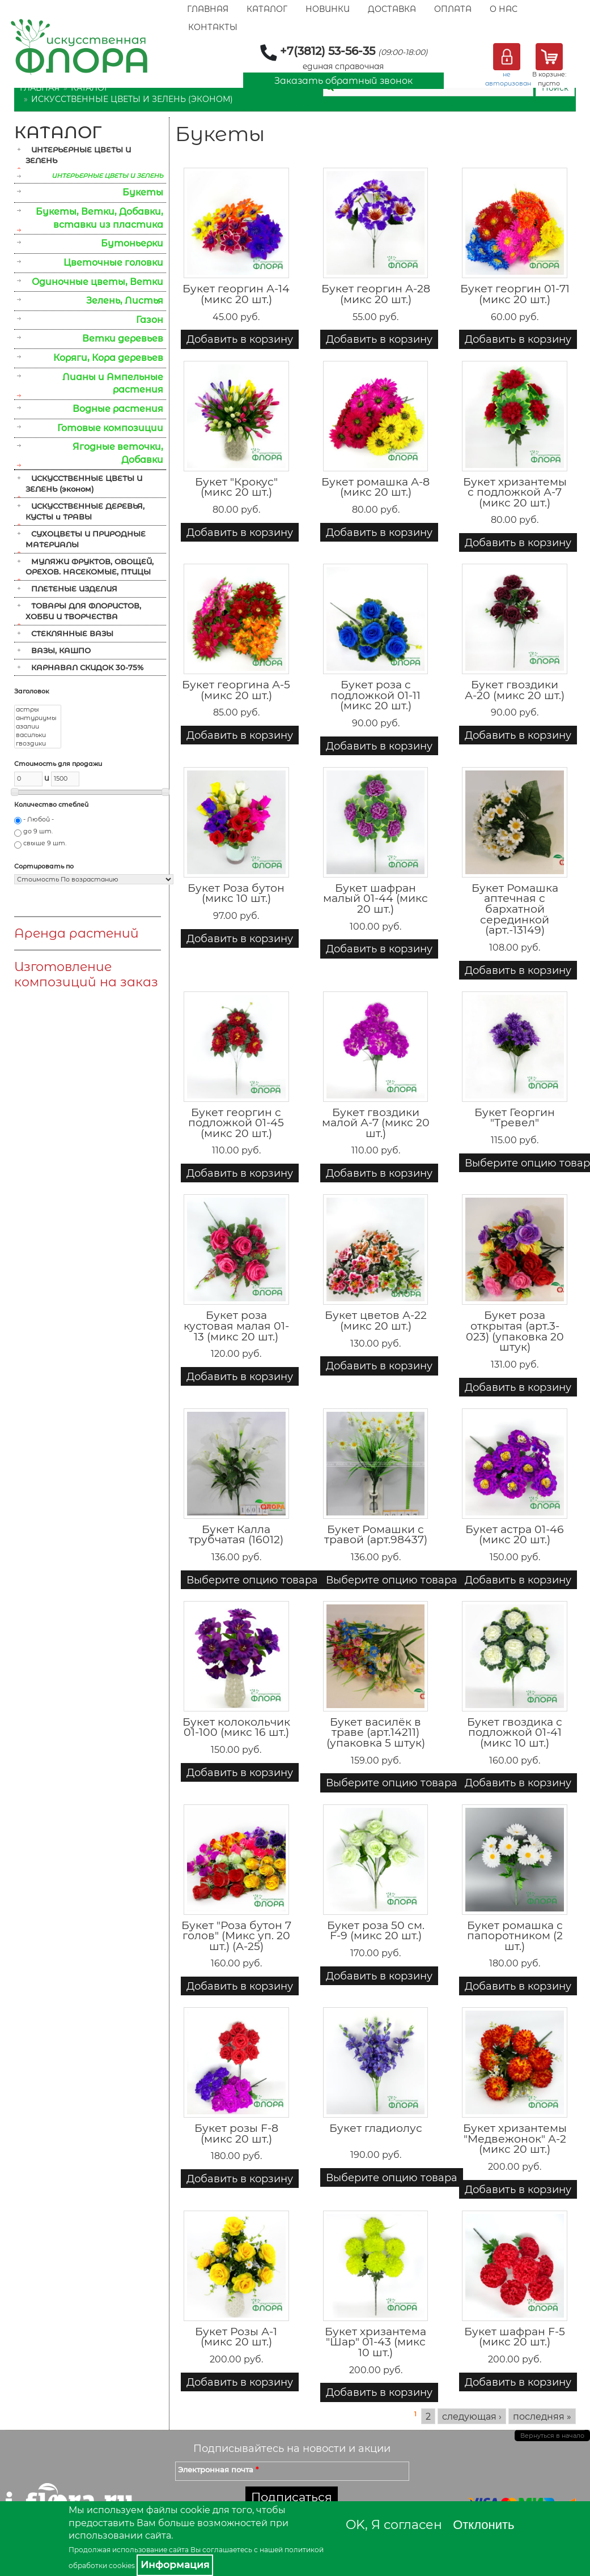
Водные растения (118, 408)
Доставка (392, 9)
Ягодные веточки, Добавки (118, 453)
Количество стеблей (51, 804)
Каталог (267, 9)
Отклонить (483, 2525)
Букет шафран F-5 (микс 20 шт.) (514, 2337)
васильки (38, 735)
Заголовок (31, 691)
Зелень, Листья (124, 300)
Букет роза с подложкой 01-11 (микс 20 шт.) (375, 695)
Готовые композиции (110, 428)
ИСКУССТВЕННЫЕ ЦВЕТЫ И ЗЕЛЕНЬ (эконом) (132, 99)
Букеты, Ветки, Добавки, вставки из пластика (99, 218)
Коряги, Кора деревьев (108, 357)
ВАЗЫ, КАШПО (61, 650)
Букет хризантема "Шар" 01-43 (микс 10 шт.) (375, 2342)
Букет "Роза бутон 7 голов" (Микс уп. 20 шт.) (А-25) (236, 1936)
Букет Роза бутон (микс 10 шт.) (236, 893)
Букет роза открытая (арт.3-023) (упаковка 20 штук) (515, 1331)
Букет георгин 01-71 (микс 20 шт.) (515, 294)
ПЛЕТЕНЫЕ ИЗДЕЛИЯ (74, 588)
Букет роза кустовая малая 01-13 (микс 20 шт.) (236, 1326)
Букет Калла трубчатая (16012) (236, 1535)
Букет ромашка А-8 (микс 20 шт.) (375, 487)
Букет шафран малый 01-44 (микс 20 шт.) (375, 899)
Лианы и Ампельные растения (112, 383)
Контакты (212, 27)
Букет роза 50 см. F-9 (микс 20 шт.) (376, 1931)
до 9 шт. (38, 831)
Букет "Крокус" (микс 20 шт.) (236, 487)
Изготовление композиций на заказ (86, 974)
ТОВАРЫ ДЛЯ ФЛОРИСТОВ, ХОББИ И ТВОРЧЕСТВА (83, 611)
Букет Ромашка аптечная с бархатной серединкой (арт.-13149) (515, 909)
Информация (175, 2564)
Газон (149, 319)
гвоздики (38, 743)
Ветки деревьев (122, 338)
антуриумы (38, 718)
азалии (38, 726)
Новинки (327, 9)
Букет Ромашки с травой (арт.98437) (375, 1535)
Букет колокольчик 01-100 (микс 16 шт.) (236, 1727)
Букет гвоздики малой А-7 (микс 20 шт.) (376, 1123)
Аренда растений (76, 933)
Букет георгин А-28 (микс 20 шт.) (375, 294)
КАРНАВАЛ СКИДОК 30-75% (87, 667)
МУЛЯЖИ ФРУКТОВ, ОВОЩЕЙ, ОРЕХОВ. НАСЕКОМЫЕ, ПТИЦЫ (90, 567)
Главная (207, 9)
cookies (122, 2565)
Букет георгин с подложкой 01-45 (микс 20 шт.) (236, 1123)
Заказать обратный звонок (343, 80)
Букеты (142, 192)
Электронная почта (218, 2469)
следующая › (472, 2416)
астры (38, 709)
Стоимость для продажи (58, 764)
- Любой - (38, 819)
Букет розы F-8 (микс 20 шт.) (236, 2133)
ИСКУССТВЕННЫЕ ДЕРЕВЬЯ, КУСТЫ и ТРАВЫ (85, 511)
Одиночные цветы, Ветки (97, 281)
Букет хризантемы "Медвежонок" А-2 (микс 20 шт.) (515, 2139)
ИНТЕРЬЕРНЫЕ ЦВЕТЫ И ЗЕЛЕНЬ (78, 155)
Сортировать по (44, 866)
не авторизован (508, 78)
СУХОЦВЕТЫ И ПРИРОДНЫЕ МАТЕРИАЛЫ (86, 539)
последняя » (542, 2416)
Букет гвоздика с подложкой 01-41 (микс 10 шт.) (514, 1732)
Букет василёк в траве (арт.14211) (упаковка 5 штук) (375, 1732)
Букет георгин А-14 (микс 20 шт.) (236, 294)
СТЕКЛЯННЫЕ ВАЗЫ (72, 633)
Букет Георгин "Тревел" (514, 1118)
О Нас (503, 9)
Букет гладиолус (375, 2128)
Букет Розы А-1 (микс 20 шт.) (236, 2337)
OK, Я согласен (394, 2524)
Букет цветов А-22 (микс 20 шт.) (376, 1320)
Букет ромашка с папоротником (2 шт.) (515, 1936)
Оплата (453, 9)
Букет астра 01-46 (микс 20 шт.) (514, 1535)
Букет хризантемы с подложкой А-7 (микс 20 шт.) (515, 492)
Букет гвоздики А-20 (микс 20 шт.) (514, 690)
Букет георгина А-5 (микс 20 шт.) (236, 690)
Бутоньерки (132, 243)
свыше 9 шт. (44, 843)
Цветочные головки (113, 262)
